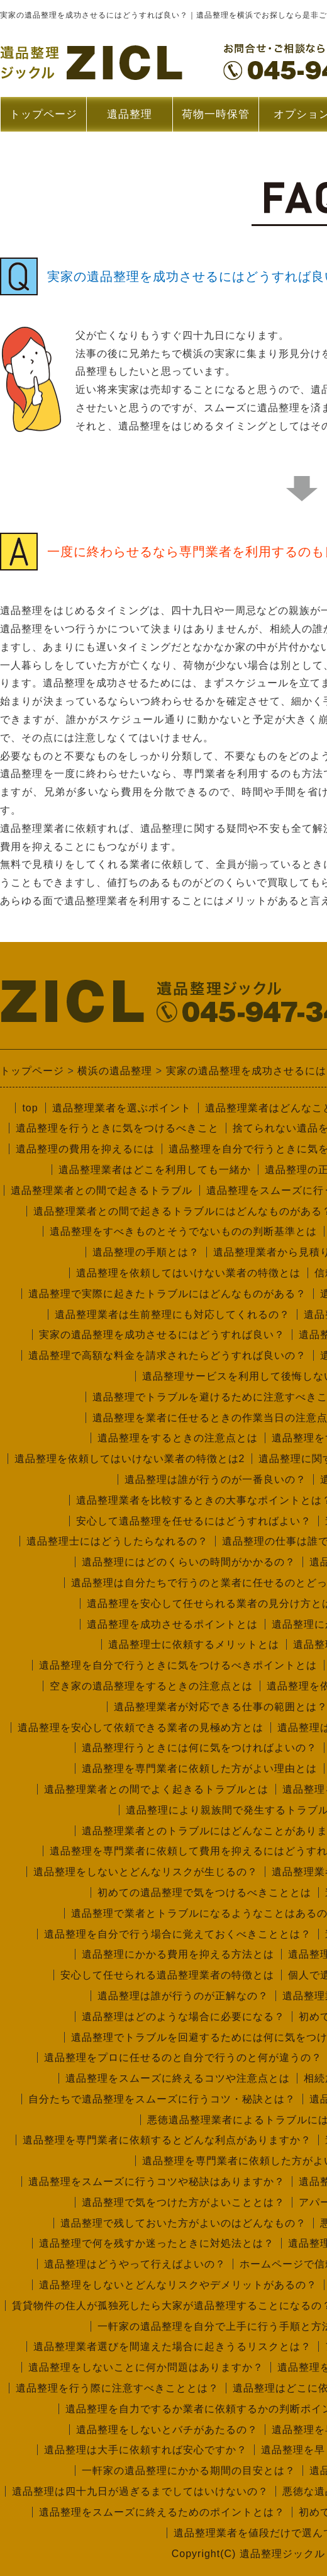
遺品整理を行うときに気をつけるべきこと (117, 1128)
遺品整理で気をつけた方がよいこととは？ (183, 2202)
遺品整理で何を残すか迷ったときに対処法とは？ (156, 2243)
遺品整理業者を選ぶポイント (121, 1108)
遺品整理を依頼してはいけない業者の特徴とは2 (129, 1458)
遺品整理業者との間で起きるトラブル (101, 1190)
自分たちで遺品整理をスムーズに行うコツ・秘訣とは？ (162, 2099)
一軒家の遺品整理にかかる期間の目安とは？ (189, 2470)
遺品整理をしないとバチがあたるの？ (167, 2429)
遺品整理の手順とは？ (145, 1252)
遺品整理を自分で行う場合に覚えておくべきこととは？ (177, 1934)
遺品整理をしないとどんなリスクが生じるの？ (145, 1871)
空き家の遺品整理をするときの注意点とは (151, 1686)
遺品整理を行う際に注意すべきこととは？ (117, 2388)
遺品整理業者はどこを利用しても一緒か (154, 1169)
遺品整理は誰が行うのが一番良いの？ (215, 1479)
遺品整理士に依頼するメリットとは (193, 1644)
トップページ (43, 114)
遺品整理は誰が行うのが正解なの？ (183, 1995)
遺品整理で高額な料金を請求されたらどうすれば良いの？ (167, 1355)
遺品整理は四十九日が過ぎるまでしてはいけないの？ (140, 2491)
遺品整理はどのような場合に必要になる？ (183, 2016)
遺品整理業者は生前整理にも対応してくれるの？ (172, 1314)
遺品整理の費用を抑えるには (85, 1148)
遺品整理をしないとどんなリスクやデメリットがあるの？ (178, 2284)
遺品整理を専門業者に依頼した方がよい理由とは (199, 1768)
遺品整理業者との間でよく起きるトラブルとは (156, 1789)
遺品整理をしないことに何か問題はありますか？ (145, 2367)
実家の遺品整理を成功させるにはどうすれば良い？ (162, 1334)
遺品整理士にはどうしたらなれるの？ (117, 1541)
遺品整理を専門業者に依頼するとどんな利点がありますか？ (167, 2140)
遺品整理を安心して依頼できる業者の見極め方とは (140, 1727)
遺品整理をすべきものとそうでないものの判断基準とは (183, 1231)
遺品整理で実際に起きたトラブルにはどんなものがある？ (167, 1293)
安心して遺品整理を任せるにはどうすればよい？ (193, 1521)
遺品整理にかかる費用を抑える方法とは (178, 1954)
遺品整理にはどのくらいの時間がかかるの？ (189, 1562)
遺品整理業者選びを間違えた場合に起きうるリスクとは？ (172, 2346)
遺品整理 (129, 120)
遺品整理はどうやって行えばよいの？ (135, 2264)
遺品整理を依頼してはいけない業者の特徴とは (188, 1273)
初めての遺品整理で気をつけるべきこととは (204, 1892)
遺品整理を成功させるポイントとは (172, 1624)
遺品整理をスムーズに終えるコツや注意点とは (177, 2078)
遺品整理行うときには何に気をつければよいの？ (199, 1747)
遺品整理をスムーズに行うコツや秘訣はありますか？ (156, 2181)
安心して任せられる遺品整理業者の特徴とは (167, 1975)
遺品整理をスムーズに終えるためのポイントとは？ (162, 2512)
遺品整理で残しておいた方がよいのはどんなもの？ (183, 2223)
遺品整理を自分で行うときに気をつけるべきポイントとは (178, 1665)
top (30, 1108)
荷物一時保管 (216, 114)
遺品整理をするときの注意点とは (177, 1438)
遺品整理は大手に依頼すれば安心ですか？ (145, 2449)
